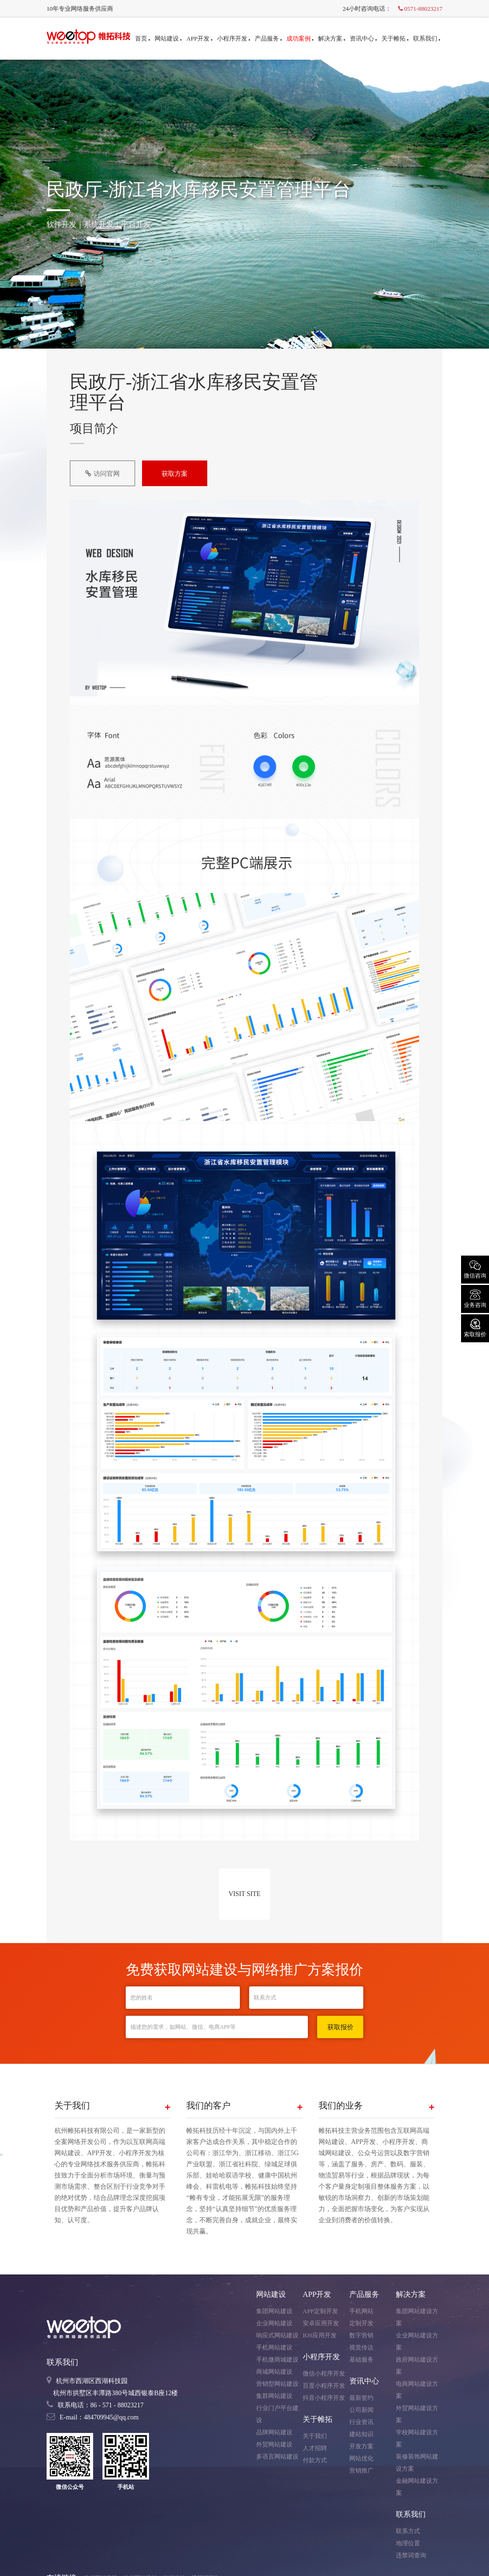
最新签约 (361, 2397)
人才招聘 (315, 2448)
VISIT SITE (245, 1893)
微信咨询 (475, 1268)
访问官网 (102, 473)
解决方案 (331, 38)
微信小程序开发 (324, 2373)
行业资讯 (361, 2421)
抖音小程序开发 (324, 2397)
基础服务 (361, 2359)
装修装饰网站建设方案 (417, 2462)
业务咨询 (475, 1298)
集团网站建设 (274, 2311)
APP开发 (199, 38)
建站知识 (361, 2434)
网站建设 (168, 38)
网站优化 (361, 2458)
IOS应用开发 (320, 2335)
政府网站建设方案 (417, 2365)
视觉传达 (361, 2347)
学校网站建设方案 (417, 2438)
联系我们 (426, 38)
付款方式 (315, 2460)
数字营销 (361, 2335)
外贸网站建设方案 (417, 2414)
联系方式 (408, 2531)
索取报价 (475, 1327)
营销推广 (361, 2470)
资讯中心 (363, 38)
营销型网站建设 (277, 2383)
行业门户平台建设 (277, 2414)
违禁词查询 (411, 2555)
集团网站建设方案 (417, 2317)
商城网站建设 (274, 2371)
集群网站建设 (274, 2395)
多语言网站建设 (277, 2456)
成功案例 (299, 38)
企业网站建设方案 (417, 2341)
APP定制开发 (320, 2311)
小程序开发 (233, 38)
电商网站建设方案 (417, 2389)
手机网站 (361, 2311)
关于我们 (315, 2435)
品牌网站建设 (274, 2432)
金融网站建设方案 (417, 2486)
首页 (142, 38)
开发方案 (361, 2446)
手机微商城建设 (277, 2359)
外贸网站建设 (274, 2444)
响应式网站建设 (277, 2335)
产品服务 (268, 38)
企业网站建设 (274, 2323)
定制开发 (361, 2323)
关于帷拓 (394, 38)
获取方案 (175, 473)
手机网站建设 (274, 2347)
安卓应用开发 (321, 2323)
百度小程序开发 (324, 2385)
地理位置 (408, 2543)
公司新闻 (361, 2409)
